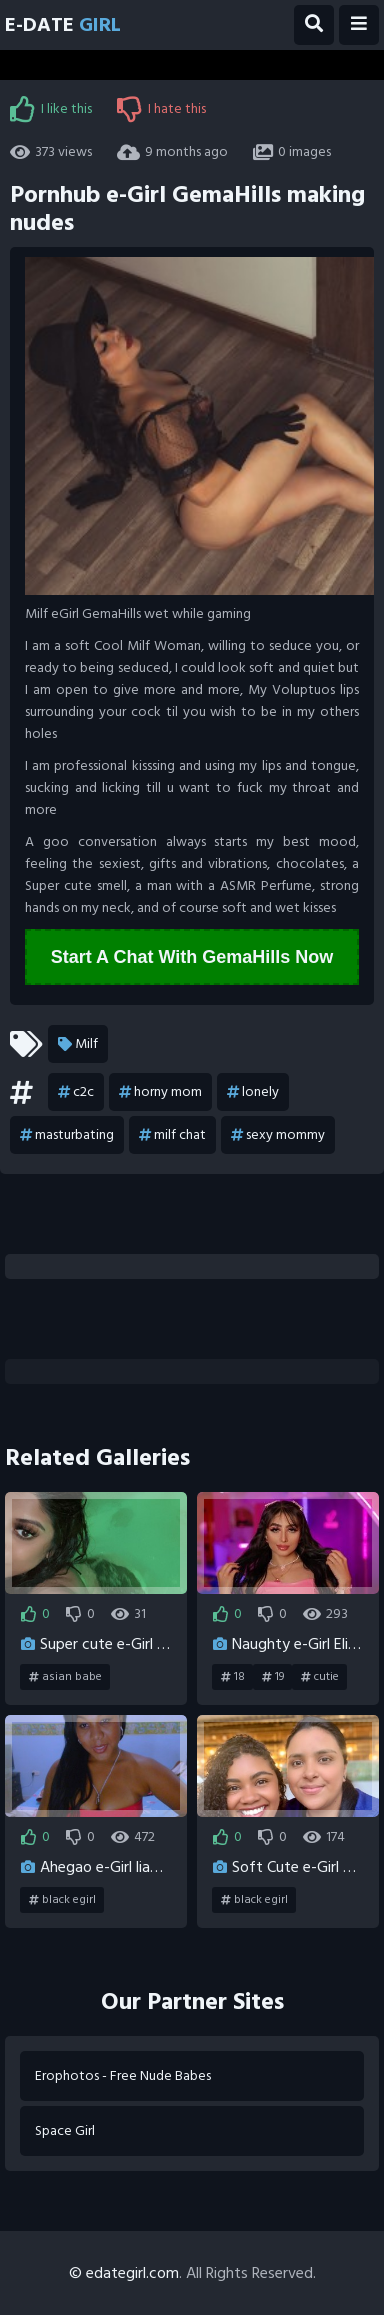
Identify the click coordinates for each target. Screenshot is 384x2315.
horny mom (160, 1092)
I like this (51, 109)
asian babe (65, 1677)
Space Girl (65, 2130)
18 (233, 1677)
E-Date (63, 25)
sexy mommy (278, 1135)
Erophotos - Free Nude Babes (123, 2075)
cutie (320, 1677)
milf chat (172, 1135)
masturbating (67, 1135)
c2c (76, 1092)
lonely (253, 1092)
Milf (78, 1044)
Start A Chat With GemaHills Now (192, 957)
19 (273, 1677)
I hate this (161, 109)
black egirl (62, 1900)
